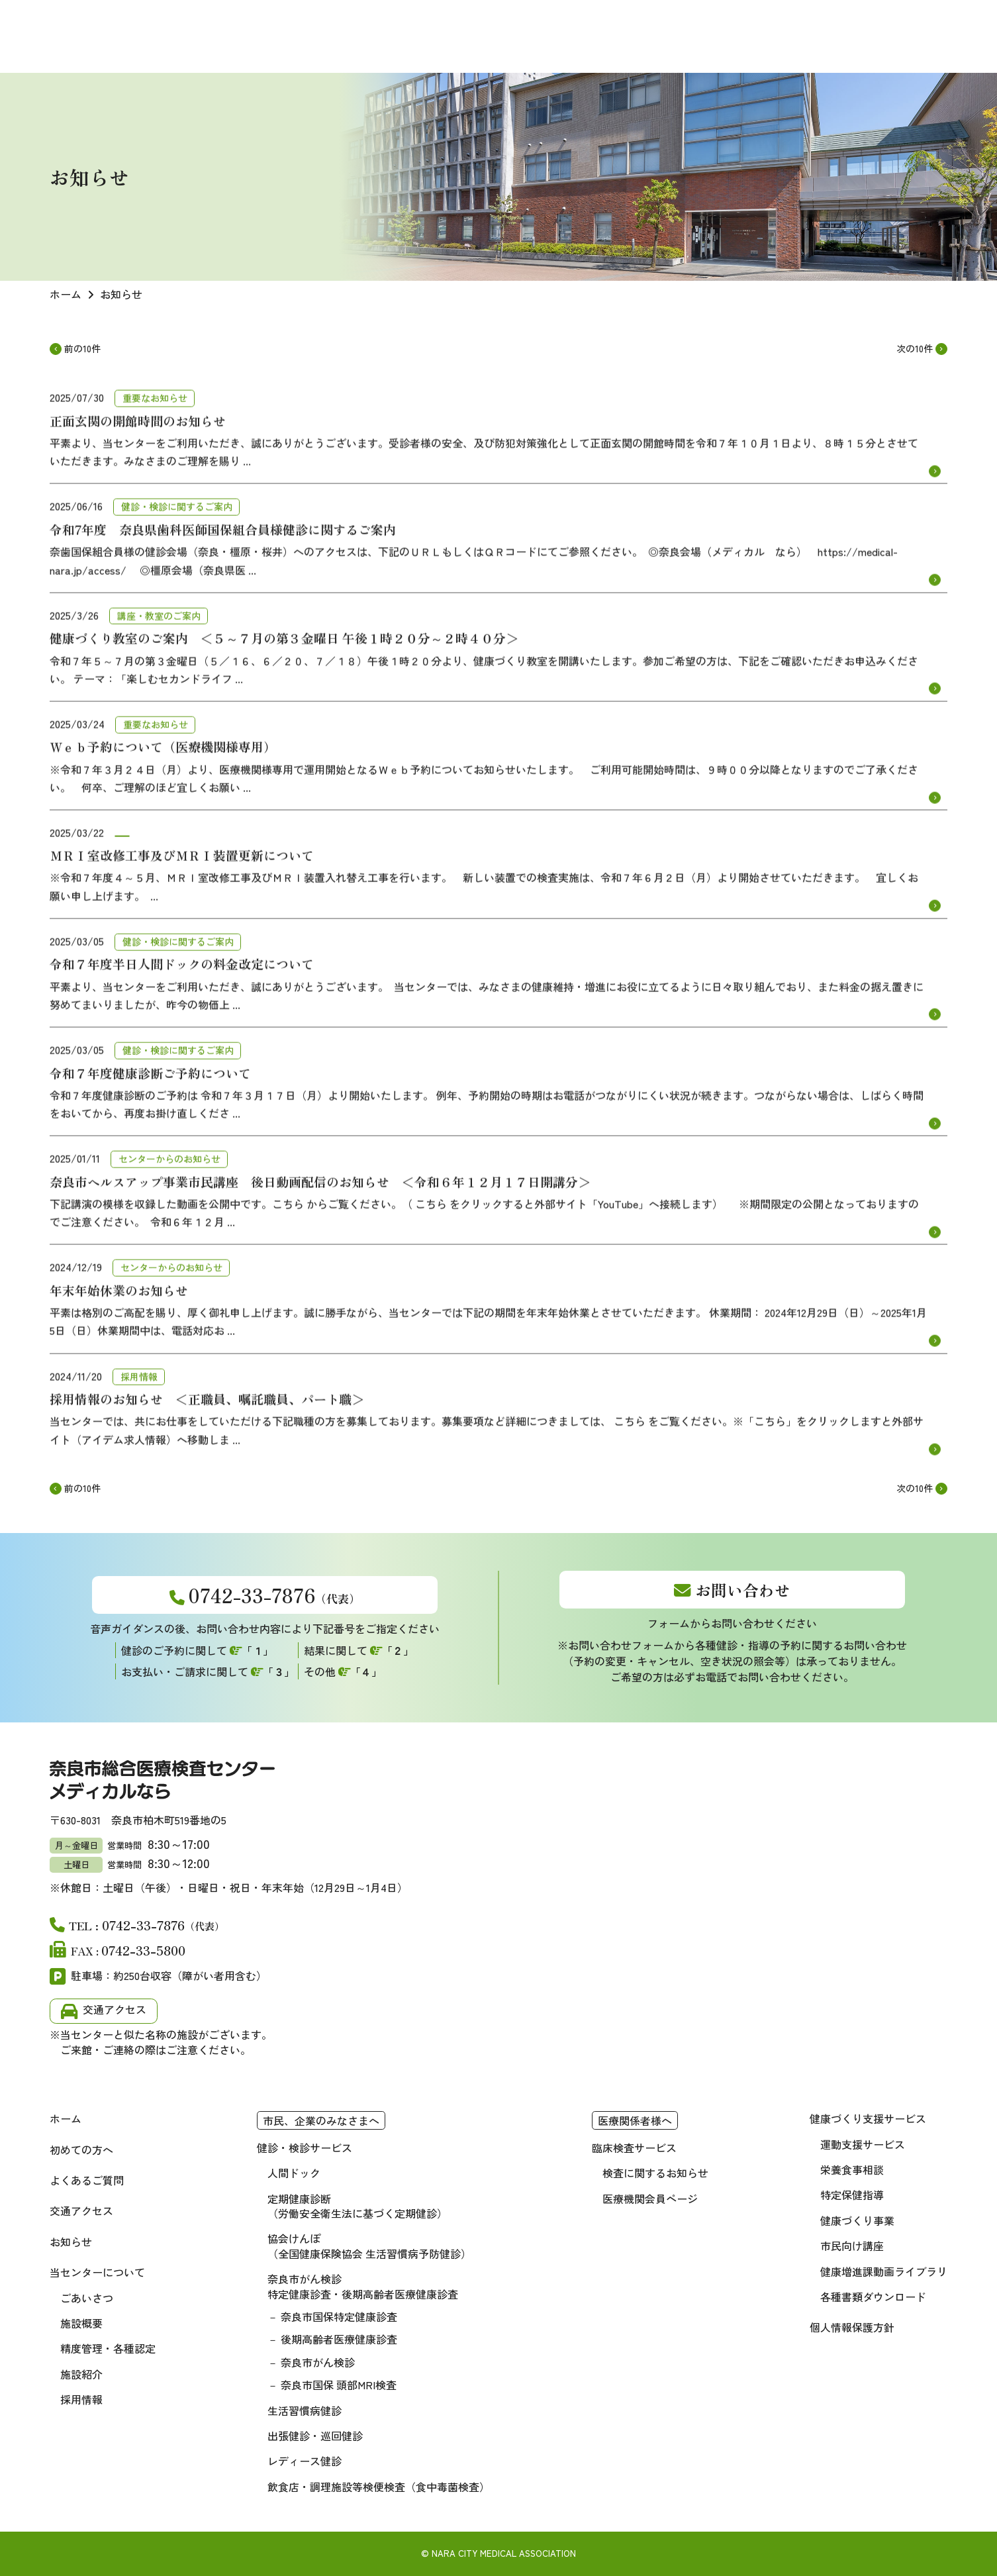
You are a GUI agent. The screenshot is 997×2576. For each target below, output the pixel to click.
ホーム (65, 2118)
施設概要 (81, 2323)
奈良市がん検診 (318, 2362)
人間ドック (293, 2173)
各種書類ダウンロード (873, 2296)
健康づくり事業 (857, 2220)
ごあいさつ (86, 2298)
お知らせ (71, 2242)
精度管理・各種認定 (108, 2348)
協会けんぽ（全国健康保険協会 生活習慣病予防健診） (369, 2245)
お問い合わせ (742, 1589)
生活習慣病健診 (304, 2410)
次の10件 (914, 349)
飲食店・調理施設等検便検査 (378, 2487)
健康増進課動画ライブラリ (883, 2271)
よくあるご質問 (87, 2180)
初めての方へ (81, 2149)
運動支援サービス (862, 2144)
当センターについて (97, 2272)
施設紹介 (81, 2374)
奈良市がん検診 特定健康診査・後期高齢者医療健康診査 (362, 2286)
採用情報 (81, 2399)
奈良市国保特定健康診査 (339, 2316)
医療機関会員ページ (650, 2198)
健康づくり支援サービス (868, 2118)
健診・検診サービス (304, 2147)
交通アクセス (114, 2009)
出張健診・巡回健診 (315, 2436)
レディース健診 (304, 2461)
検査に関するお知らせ (655, 2173)
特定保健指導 (852, 2195)
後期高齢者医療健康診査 (339, 2339)
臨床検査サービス (634, 2147)
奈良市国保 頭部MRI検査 (339, 2385)
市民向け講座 (852, 2246)
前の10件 (82, 349)
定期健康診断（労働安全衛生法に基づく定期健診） (357, 2206)
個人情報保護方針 (852, 2327)
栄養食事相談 (852, 2169)
